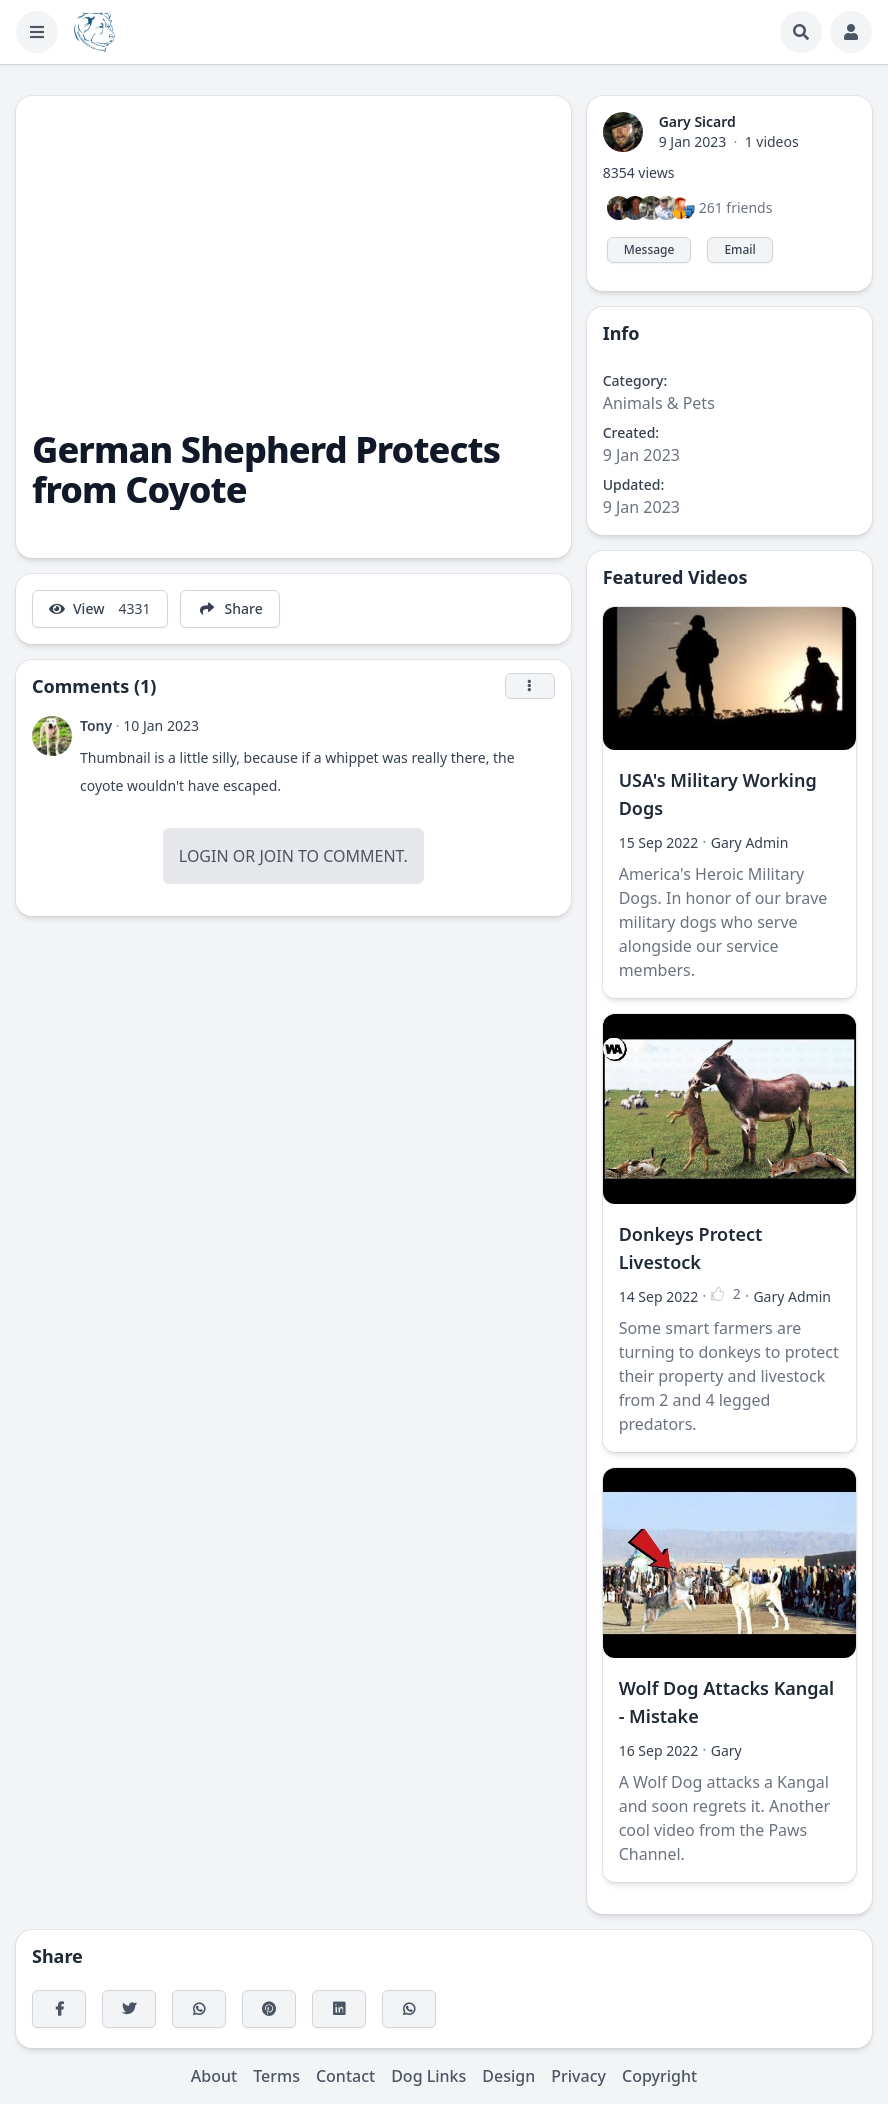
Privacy (578, 2076)
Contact (345, 2076)
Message (649, 249)
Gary (726, 1750)
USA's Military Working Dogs (718, 794)
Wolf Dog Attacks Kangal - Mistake (727, 1702)
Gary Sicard (697, 121)
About (214, 2076)
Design (508, 2076)
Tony (96, 725)
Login (204, 856)
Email (739, 249)
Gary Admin (750, 842)
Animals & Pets (659, 403)
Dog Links (428, 2076)
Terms (276, 2076)
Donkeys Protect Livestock (691, 1248)
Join (276, 856)
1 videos (772, 141)
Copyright (659, 2076)
